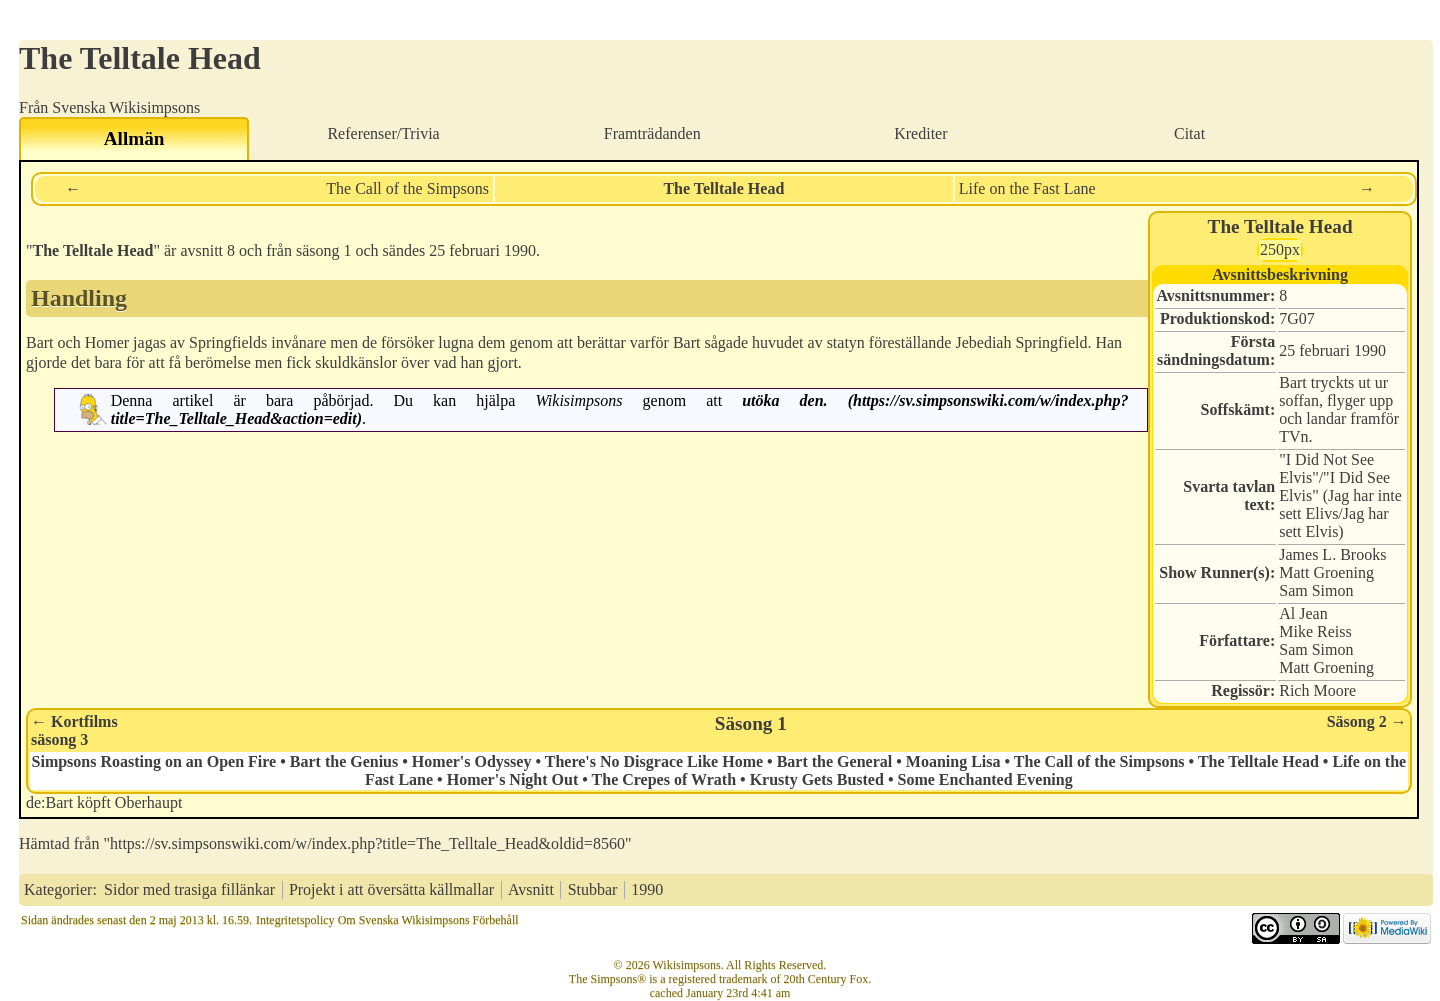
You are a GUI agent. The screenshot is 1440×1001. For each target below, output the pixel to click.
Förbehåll (496, 920)
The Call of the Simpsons (407, 188)
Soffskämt (1235, 409)
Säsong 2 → (1367, 721)
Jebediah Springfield (1021, 342)
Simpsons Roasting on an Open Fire (154, 761)
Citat (1189, 133)
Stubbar (593, 889)
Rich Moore (1317, 690)
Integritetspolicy (295, 920)
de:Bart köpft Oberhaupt (104, 802)
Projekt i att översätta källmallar (391, 889)
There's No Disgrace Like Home (654, 761)
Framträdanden (652, 133)
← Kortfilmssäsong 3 (74, 730)
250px (1280, 249)
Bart (40, 342)
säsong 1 (324, 250)
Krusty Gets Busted (817, 779)
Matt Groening (1326, 572)
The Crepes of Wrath (664, 779)
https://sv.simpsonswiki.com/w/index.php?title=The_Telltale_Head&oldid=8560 (367, 843)
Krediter (920, 133)
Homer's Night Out (513, 779)
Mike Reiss (1315, 631)
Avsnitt (531, 889)
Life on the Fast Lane (1027, 188)
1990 (1370, 350)
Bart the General (835, 761)
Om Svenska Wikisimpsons (404, 920)
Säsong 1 (751, 723)
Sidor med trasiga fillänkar (189, 889)
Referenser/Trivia (383, 133)
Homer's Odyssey (472, 761)
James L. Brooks (1332, 554)
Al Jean (1303, 613)
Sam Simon (1316, 590)
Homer (107, 342)
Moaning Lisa (953, 761)
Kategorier (58, 889)
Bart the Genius (344, 761)
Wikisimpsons (578, 400)
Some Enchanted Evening (984, 779)
